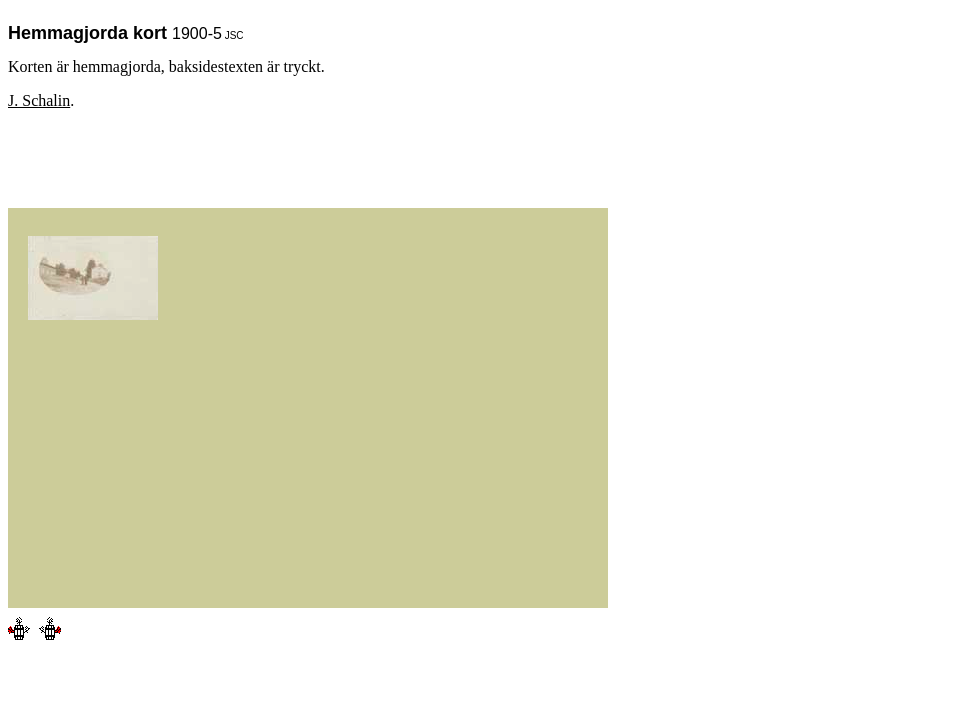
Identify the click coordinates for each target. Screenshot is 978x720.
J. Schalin (39, 100)
